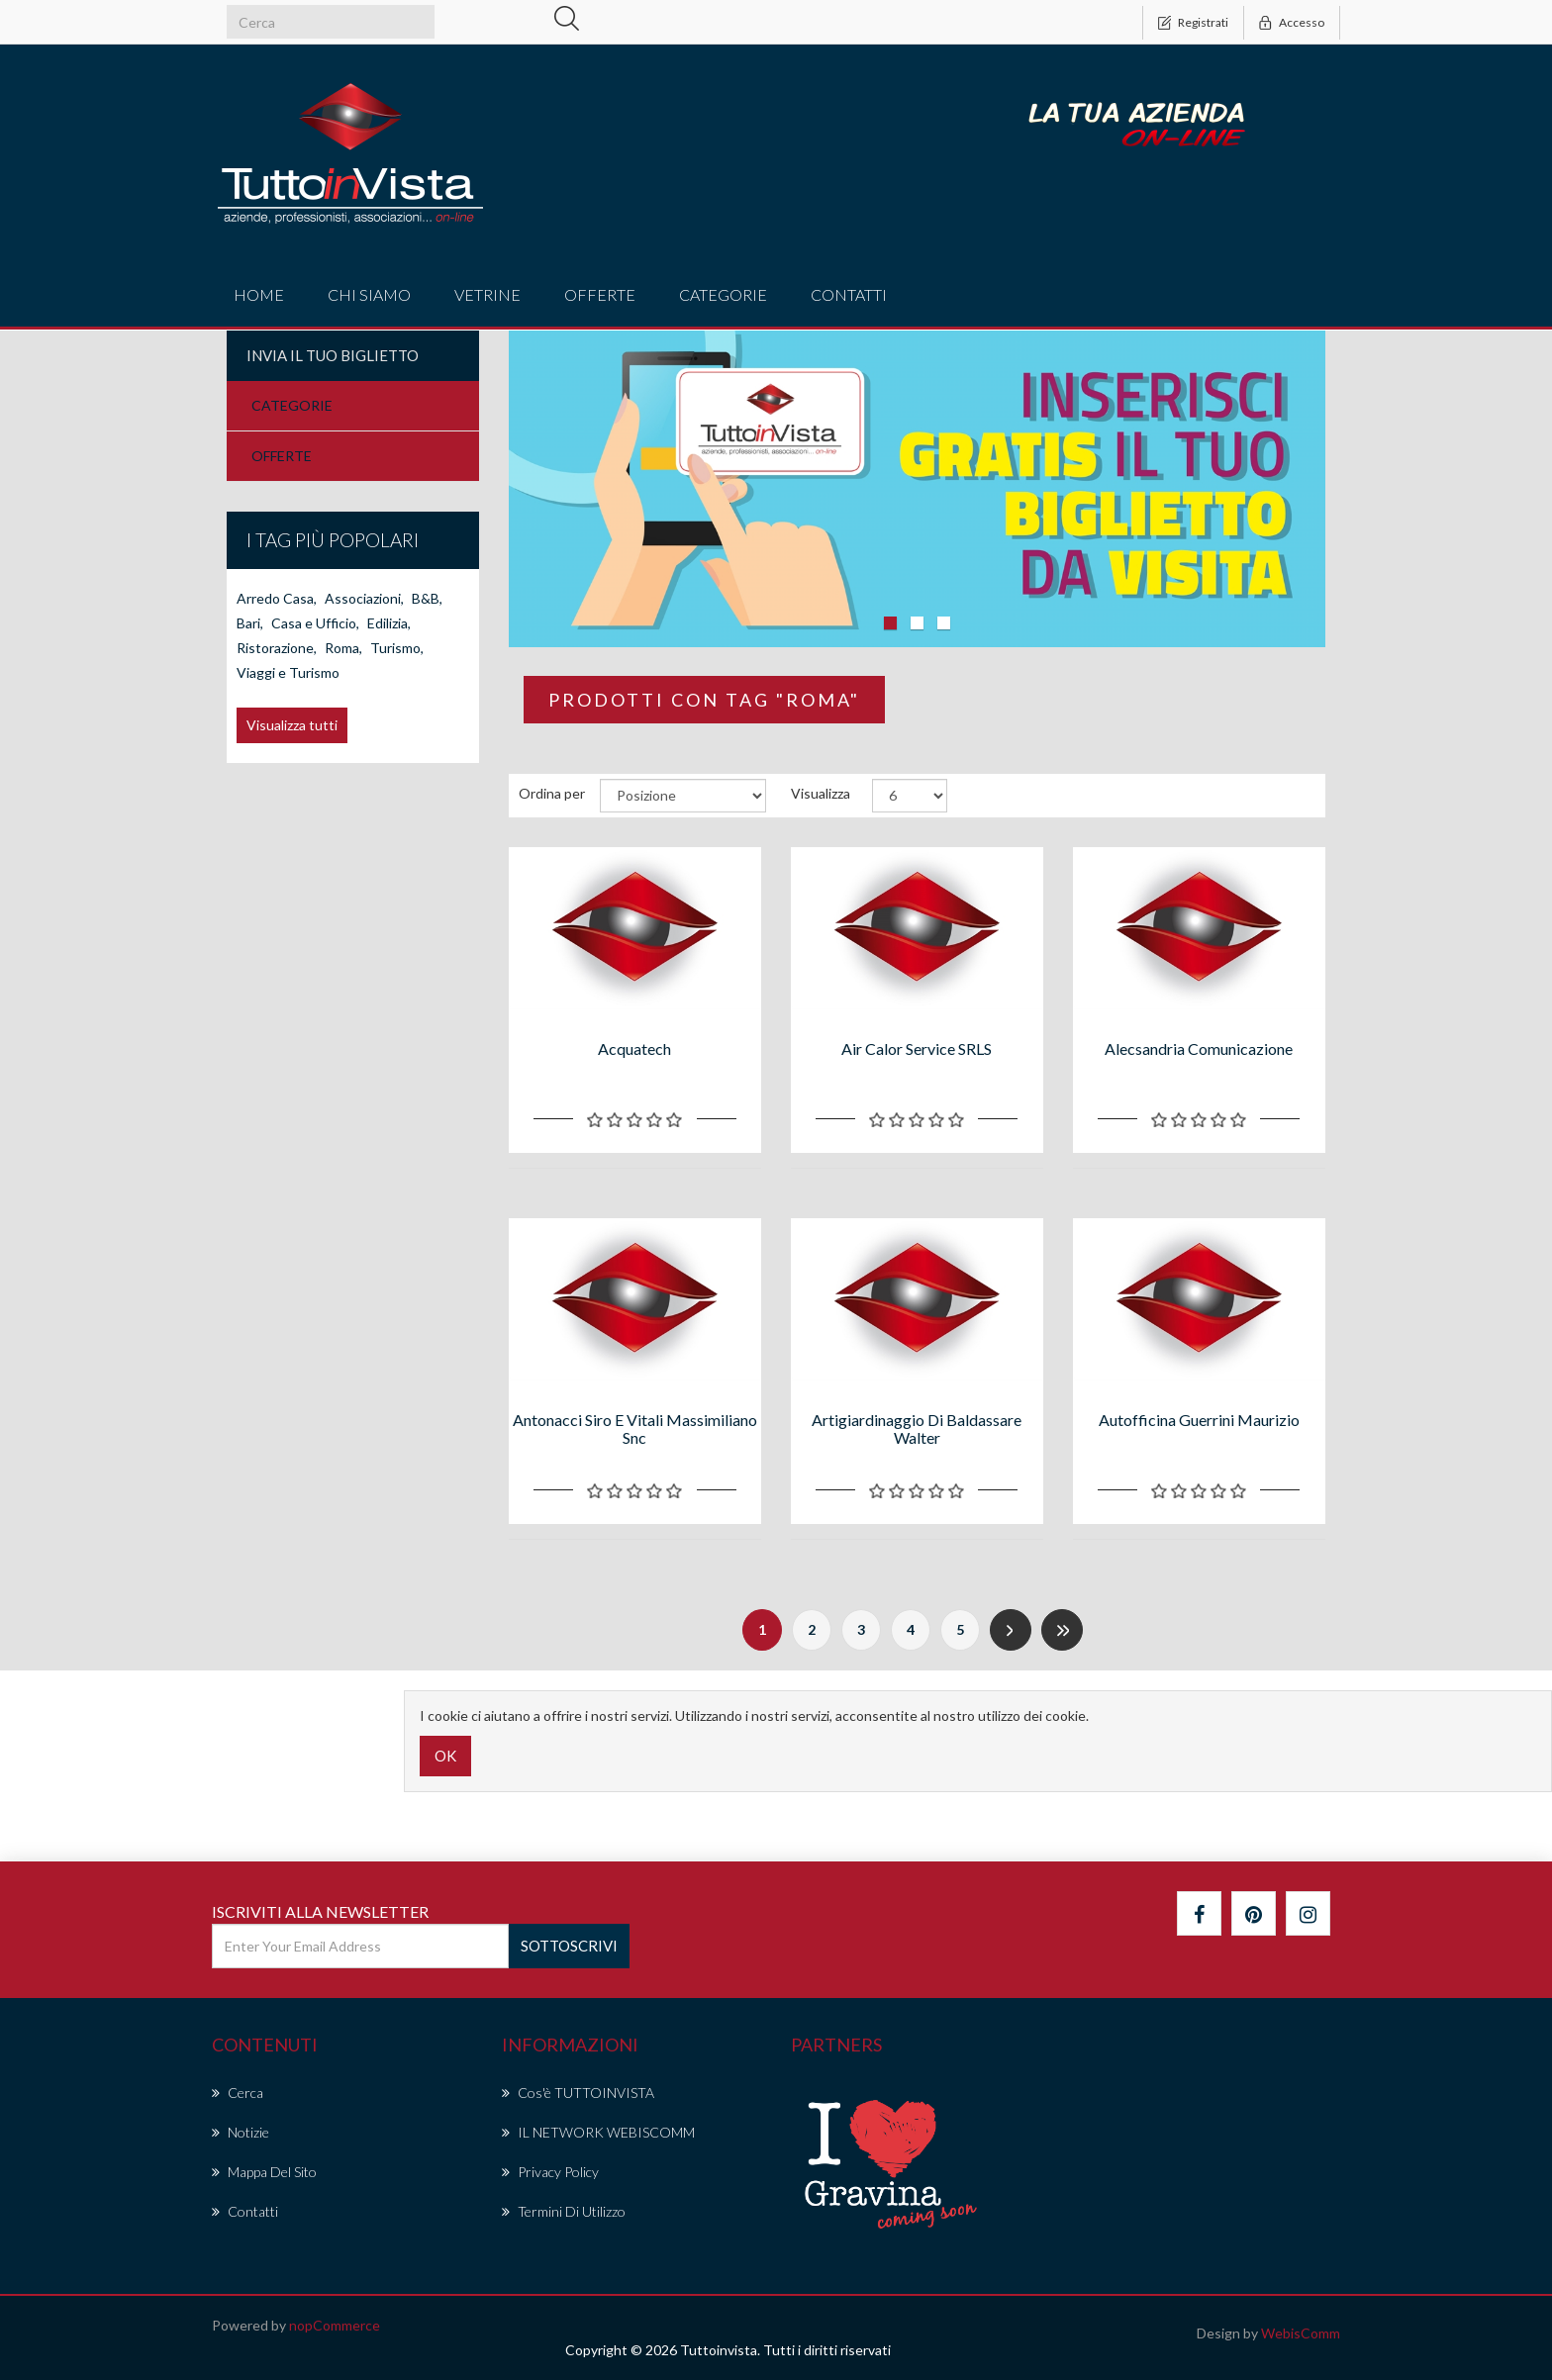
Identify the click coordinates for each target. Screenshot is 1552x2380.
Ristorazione (277, 825)
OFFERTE (281, 455)
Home (259, 294)
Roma (343, 825)
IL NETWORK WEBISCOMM (598, 2132)
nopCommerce (334, 2325)
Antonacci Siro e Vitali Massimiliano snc (635, 1428)
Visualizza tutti (292, 903)
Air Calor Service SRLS (916, 1048)
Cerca (237, 2092)
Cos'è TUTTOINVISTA (578, 2092)
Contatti (849, 294)
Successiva (1010, 1630)
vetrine (487, 294)
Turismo (397, 825)
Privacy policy (550, 2171)
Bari (250, 801)
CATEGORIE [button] (723, 294)
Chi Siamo (369, 294)
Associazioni (364, 776)
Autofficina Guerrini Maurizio (1199, 1419)
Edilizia (389, 801)
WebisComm (1300, 2333)
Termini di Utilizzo (564, 2211)
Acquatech (634, 1048)
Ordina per (552, 793)
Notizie (240, 2132)
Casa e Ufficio (315, 801)
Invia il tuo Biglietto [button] (332, 355)
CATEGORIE (292, 405)
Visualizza (820, 793)
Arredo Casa (277, 776)
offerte (599, 294)
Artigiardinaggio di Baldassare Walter (916, 1428)
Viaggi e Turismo (288, 850)
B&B (427, 776)
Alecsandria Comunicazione (1199, 1048)
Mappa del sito (264, 2171)
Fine (1062, 1630)
